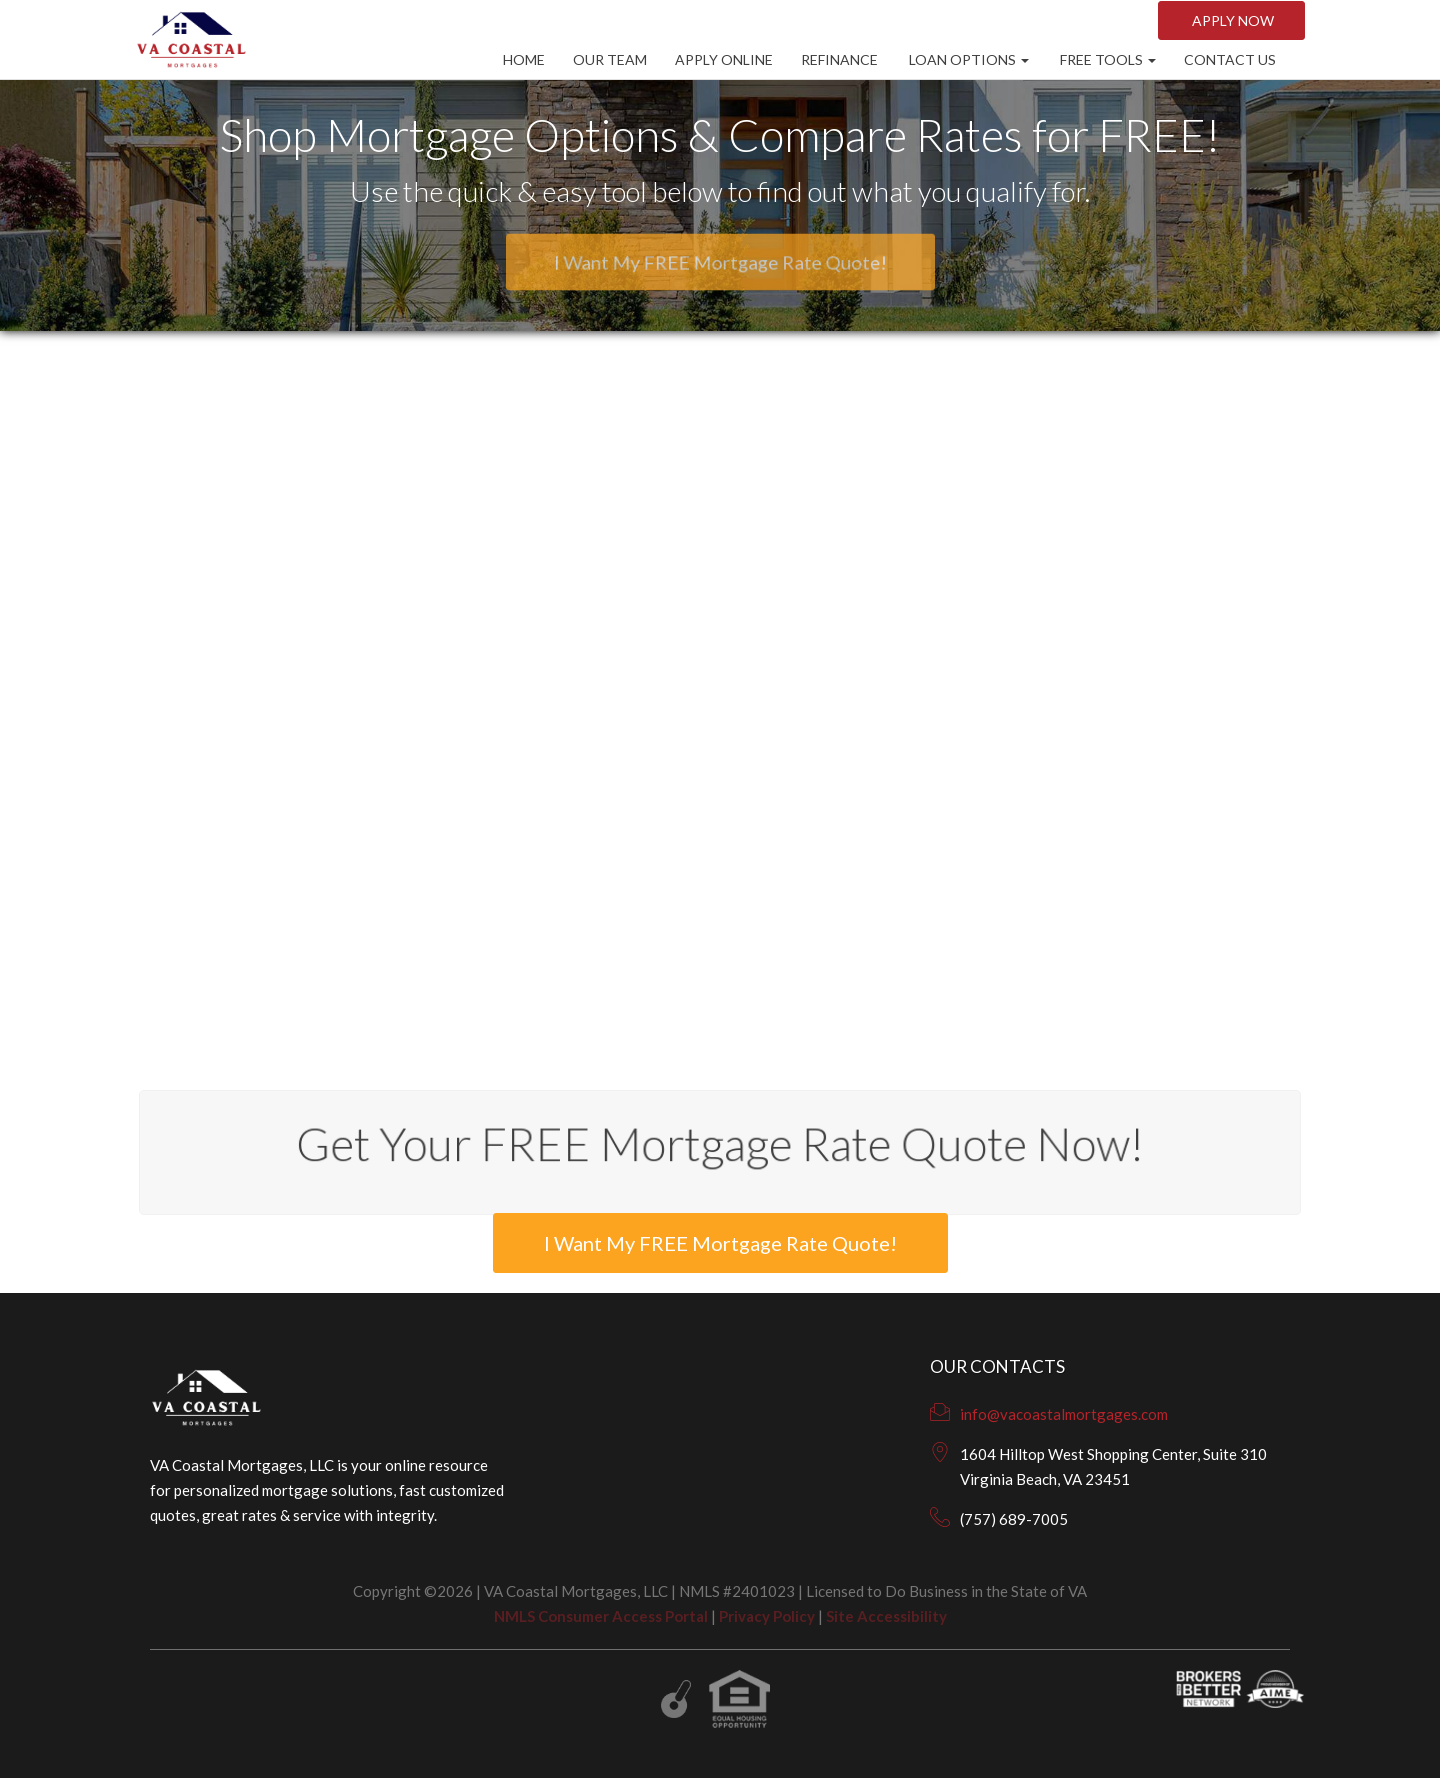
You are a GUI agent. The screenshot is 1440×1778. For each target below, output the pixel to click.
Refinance (839, 59)
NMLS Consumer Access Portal (601, 1616)
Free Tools (1106, 59)
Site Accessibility (886, 1616)
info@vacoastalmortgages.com (1064, 1414)
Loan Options (967, 59)
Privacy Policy (767, 1616)
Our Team (610, 59)
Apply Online (724, 59)
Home (524, 59)
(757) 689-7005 (1014, 1519)
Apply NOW (1231, 20)
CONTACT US (1230, 59)
